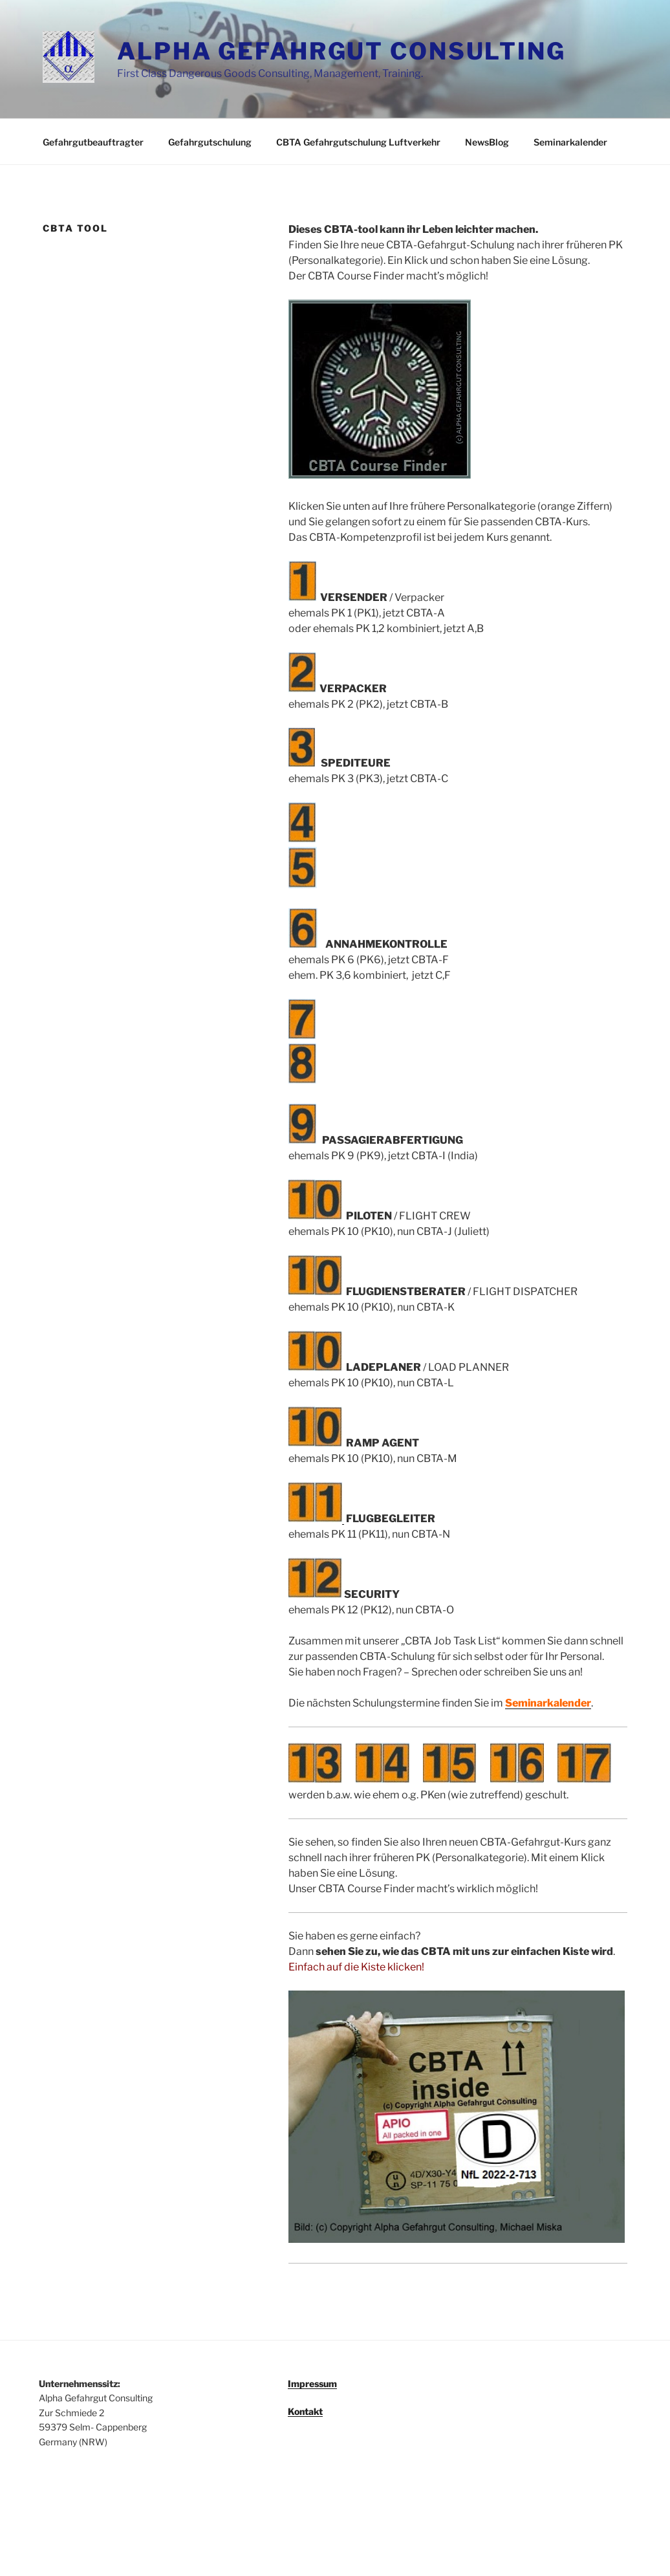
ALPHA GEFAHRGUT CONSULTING (341, 51)
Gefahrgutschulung (210, 141)
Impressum (312, 2383)
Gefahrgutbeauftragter (93, 141)
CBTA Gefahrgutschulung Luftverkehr (358, 141)
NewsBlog (487, 141)
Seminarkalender (570, 141)
